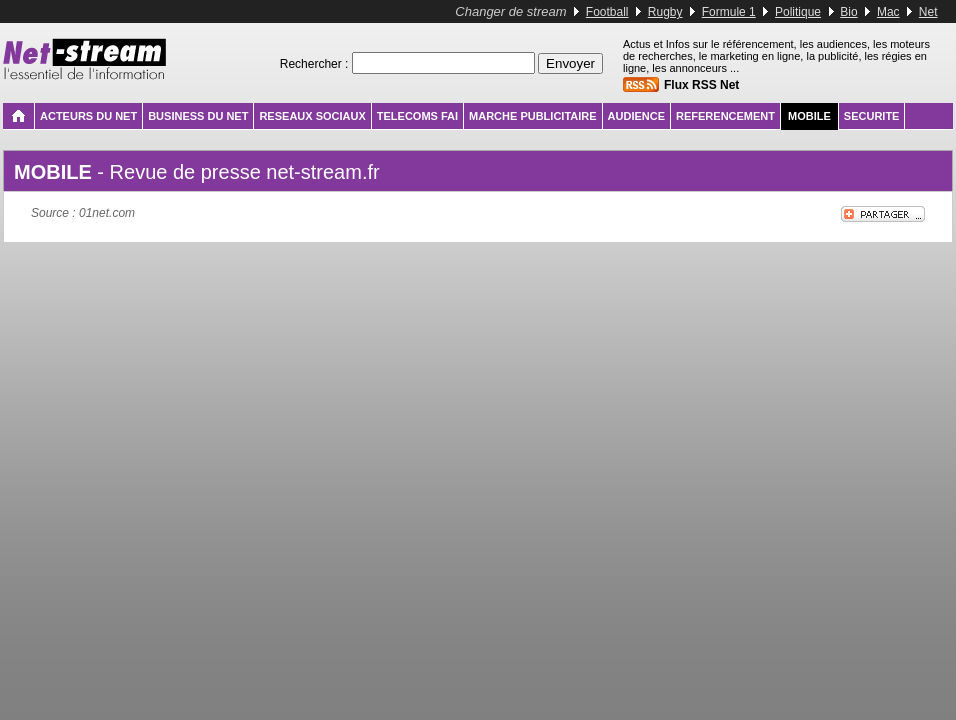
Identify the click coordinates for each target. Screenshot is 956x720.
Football (607, 12)
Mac (888, 12)
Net (928, 12)
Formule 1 (729, 12)
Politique (798, 12)
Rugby (665, 12)
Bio (848, 12)
